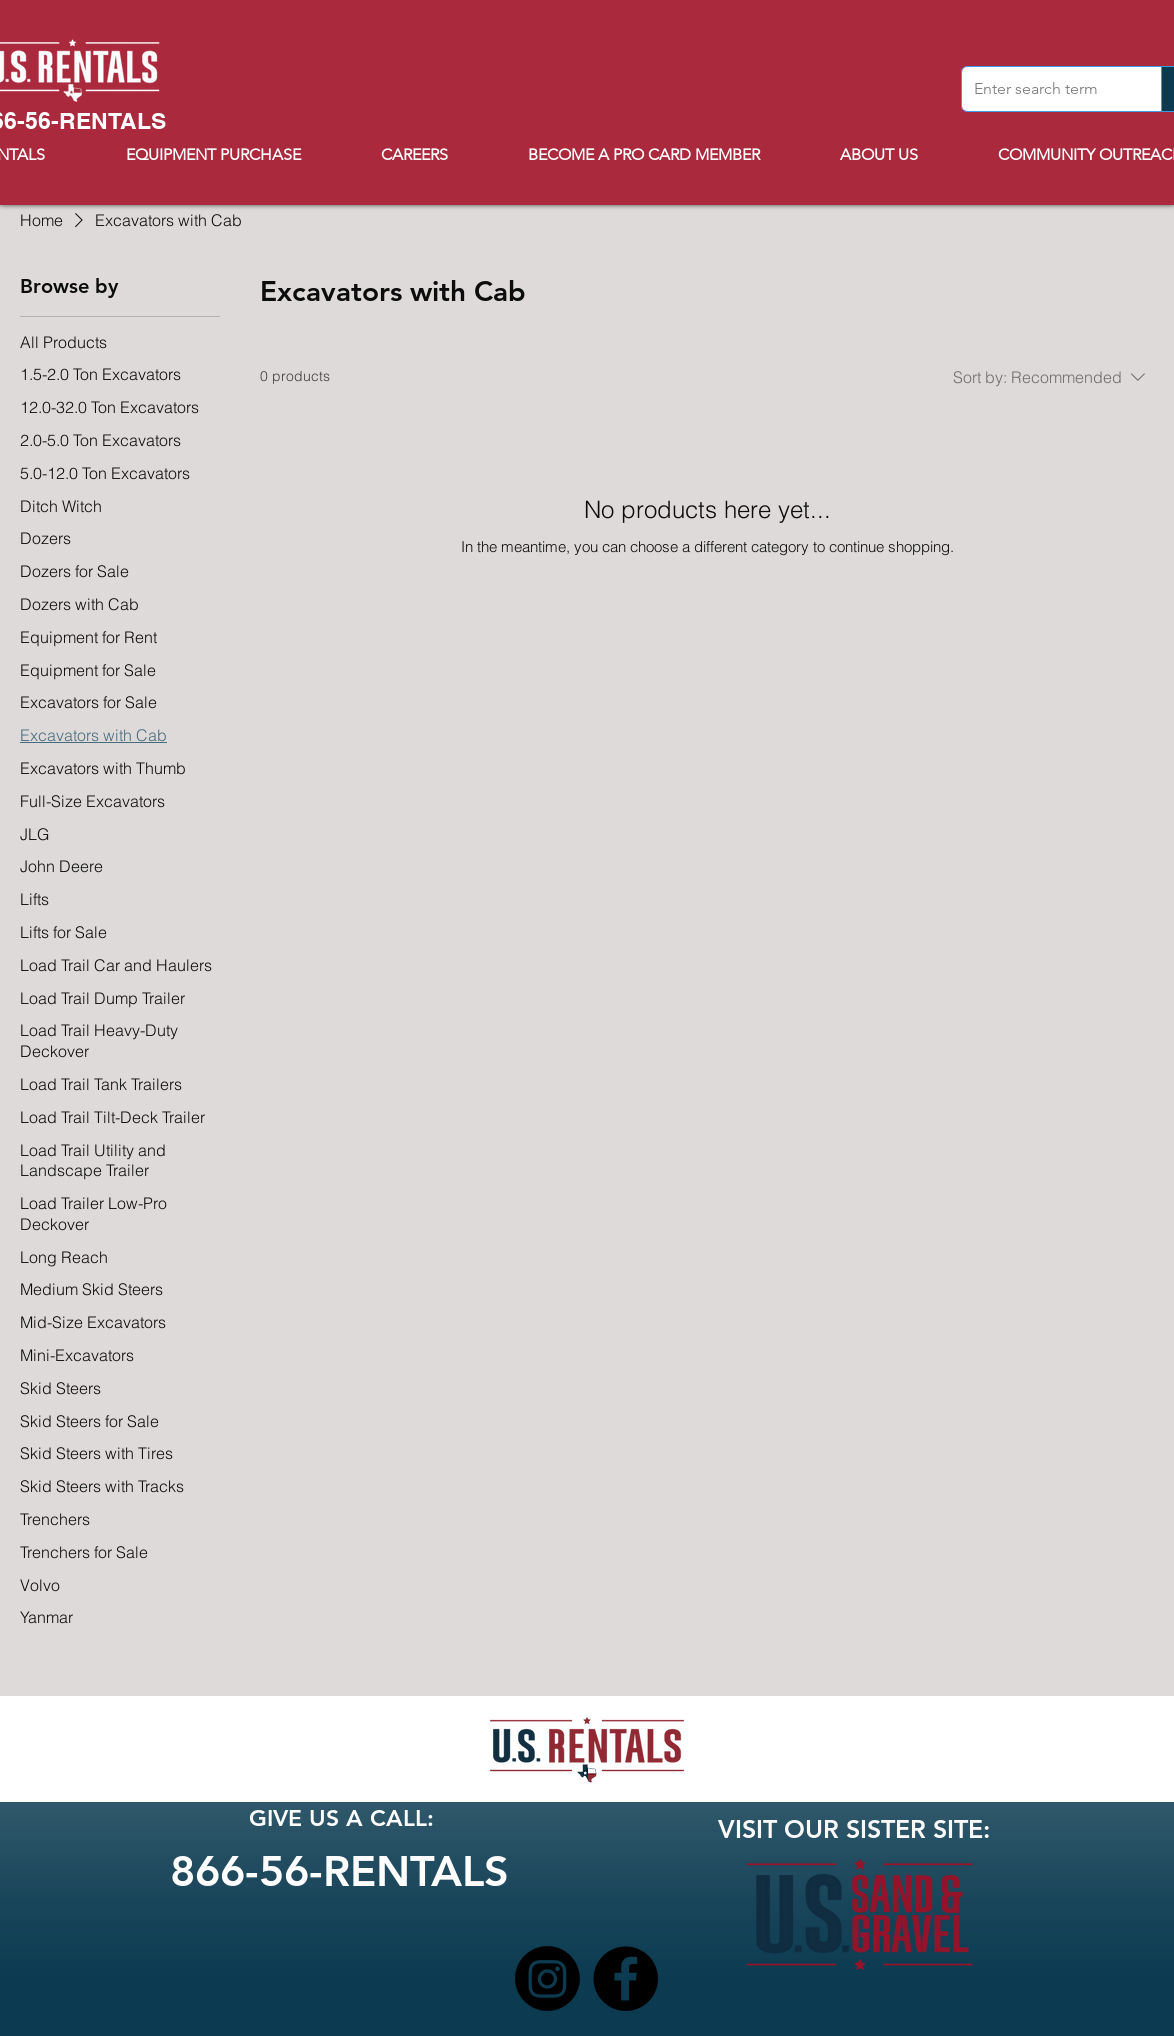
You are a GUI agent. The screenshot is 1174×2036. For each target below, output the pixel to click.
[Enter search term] (1046, 89)
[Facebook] (625, 1978)
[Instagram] (547, 1978)
